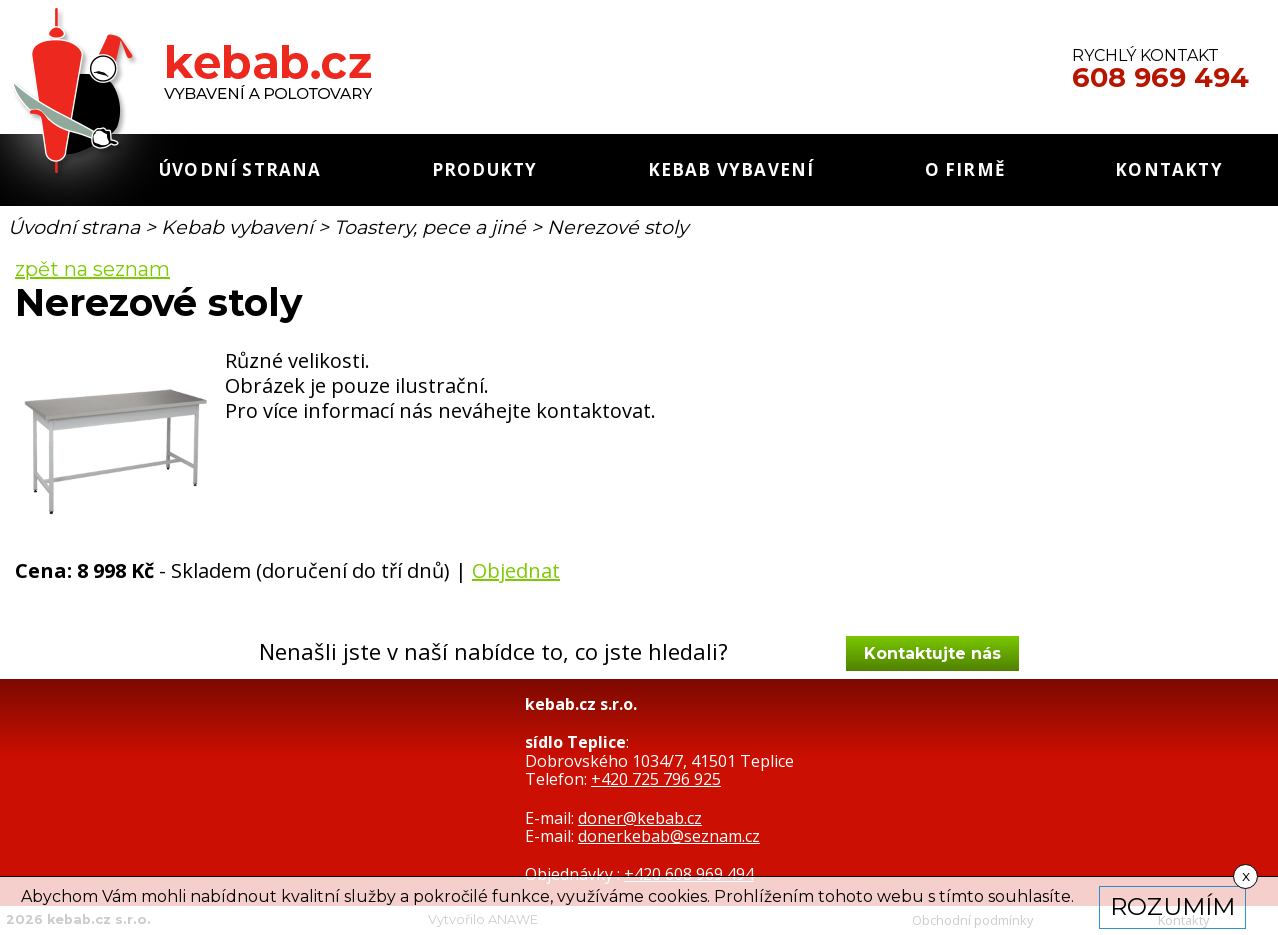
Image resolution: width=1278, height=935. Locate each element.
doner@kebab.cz (640, 818)
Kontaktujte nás (932, 653)
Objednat (516, 570)
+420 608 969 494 (689, 874)
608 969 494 (1160, 78)
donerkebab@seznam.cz (669, 836)
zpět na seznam (92, 269)
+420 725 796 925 (656, 779)
